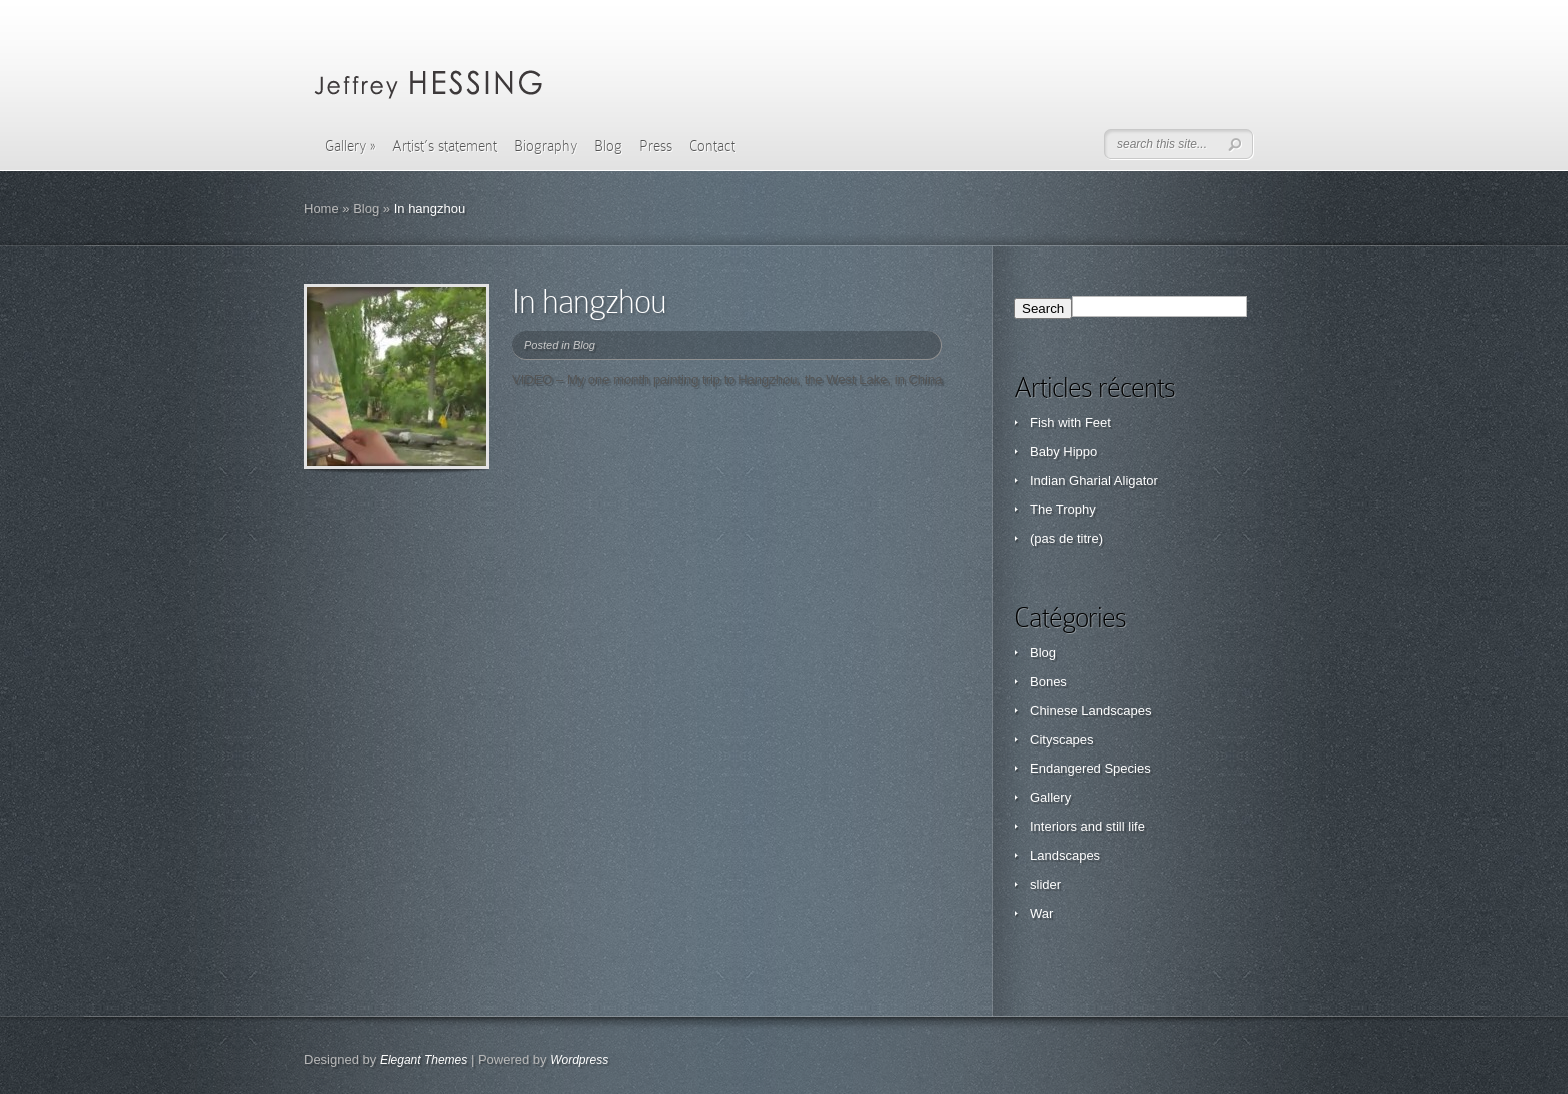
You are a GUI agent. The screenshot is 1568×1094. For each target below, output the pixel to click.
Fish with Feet (1070, 422)
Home (321, 208)
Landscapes (1065, 855)
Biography (545, 146)
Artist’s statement (444, 146)
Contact (712, 146)
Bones (1048, 681)
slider (1045, 884)
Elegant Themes (423, 1060)
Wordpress (579, 1060)
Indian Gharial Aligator (1094, 480)
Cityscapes (1062, 739)
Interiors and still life (1087, 826)
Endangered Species (1090, 768)
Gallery (350, 146)
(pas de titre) (1066, 538)
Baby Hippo (1063, 451)
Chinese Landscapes (1090, 710)
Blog (608, 146)
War (1041, 913)
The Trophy (1063, 509)
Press (655, 146)
